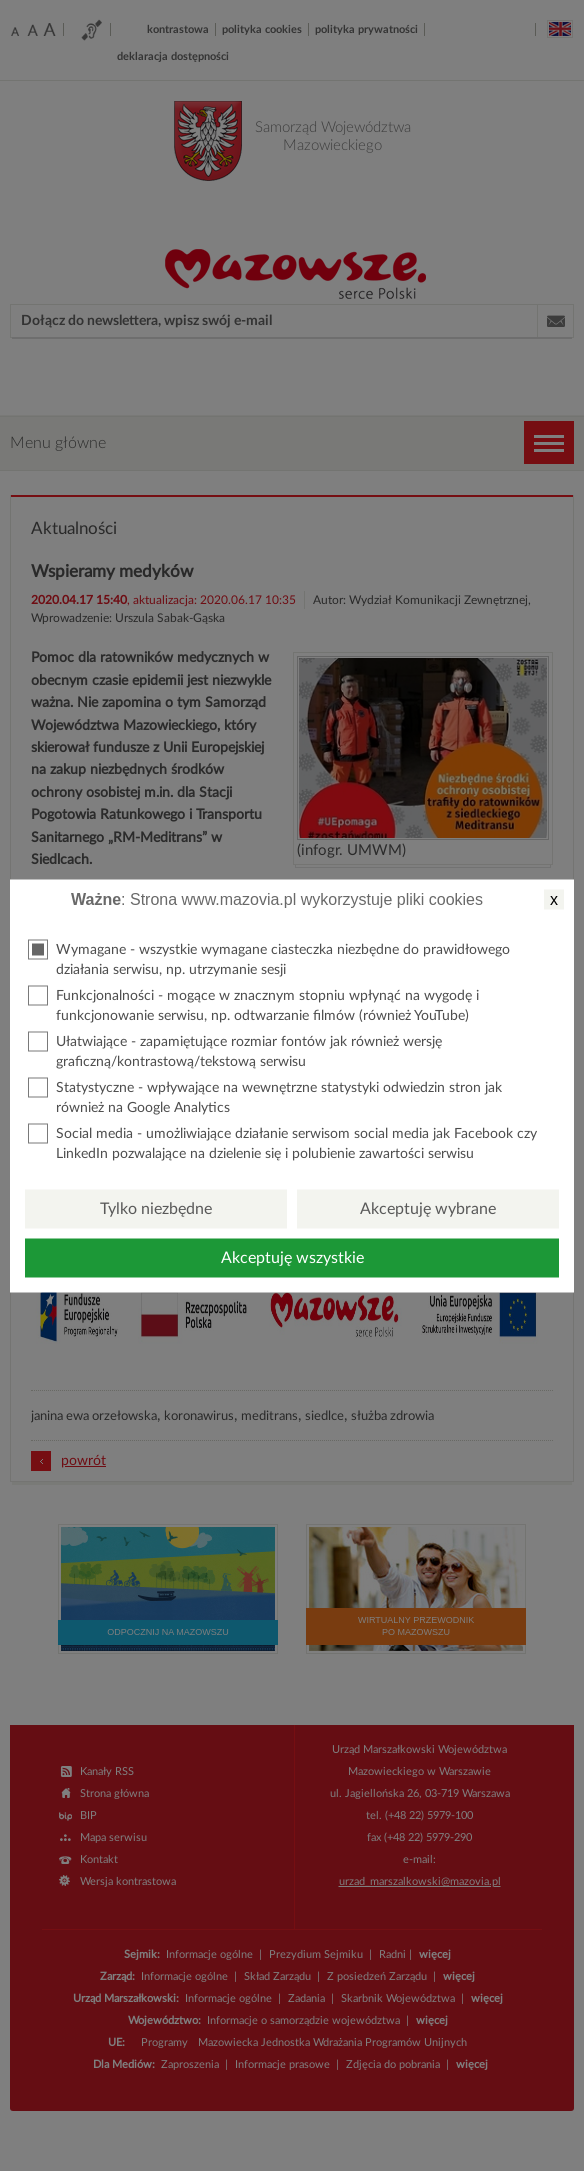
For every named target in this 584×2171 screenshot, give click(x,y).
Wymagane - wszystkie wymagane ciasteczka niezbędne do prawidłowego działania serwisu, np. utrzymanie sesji (269, 957)
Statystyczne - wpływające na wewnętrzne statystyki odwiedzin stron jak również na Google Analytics (265, 1095)
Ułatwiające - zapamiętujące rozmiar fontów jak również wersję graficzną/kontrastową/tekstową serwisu (235, 1049)
